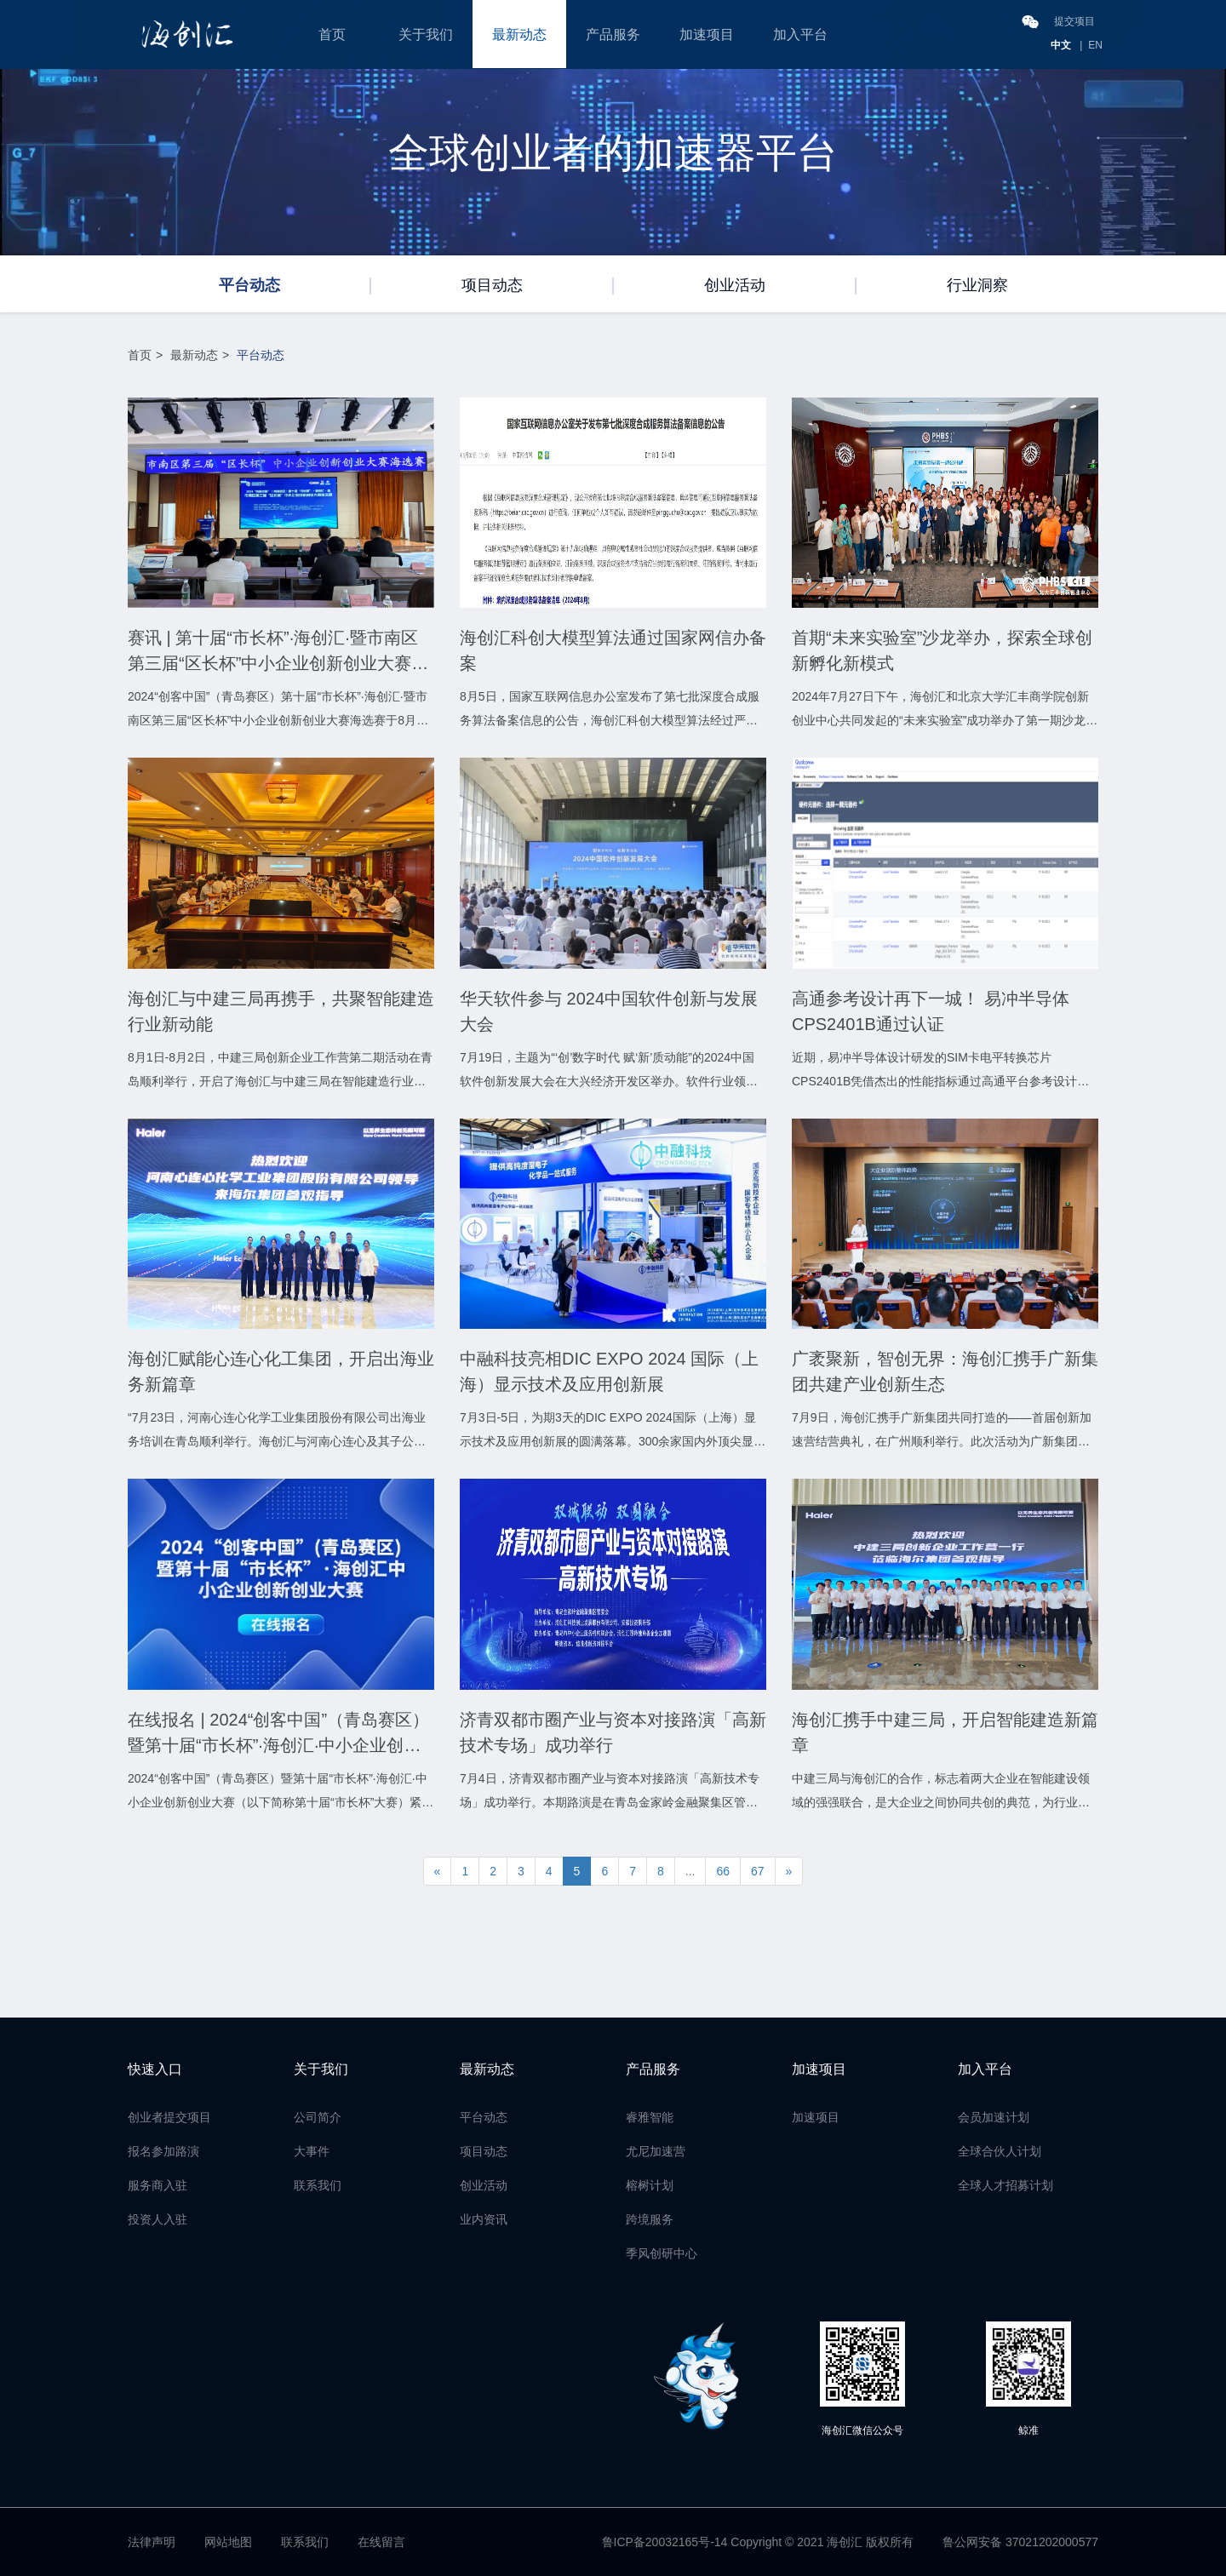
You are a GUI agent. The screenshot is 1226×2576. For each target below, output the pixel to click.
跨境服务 (649, 2219)
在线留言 (381, 2542)
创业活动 (734, 285)
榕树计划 (649, 2185)
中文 (1061, 45)
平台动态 (249, 285)
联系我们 (317, 2185)
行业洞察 (977, 285)
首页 (332, 34)
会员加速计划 (993, 2117)
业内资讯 (483, 2219)
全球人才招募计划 (1005, 2185)
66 (723, 1871)
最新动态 (519, 34)
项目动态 (492, 285)
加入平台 (800, 34)
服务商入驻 (157, 2185)
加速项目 (706, 34)
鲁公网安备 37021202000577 (1020, 2542)
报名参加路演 (163, 2151)
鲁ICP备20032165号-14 (665, 2542)
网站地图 (228, 2542)
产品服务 (613, 34)
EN (1095, 45)
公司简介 (317, 2117)
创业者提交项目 (169, 2117)
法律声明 (151, 2542)
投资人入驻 (157, 2219)
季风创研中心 (661, 2253)
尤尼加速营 (655, 2151)
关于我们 (425, 34)
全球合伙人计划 (999, 2151)
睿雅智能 (649, 2117)
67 (758, 1871)
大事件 (311, 2151)
